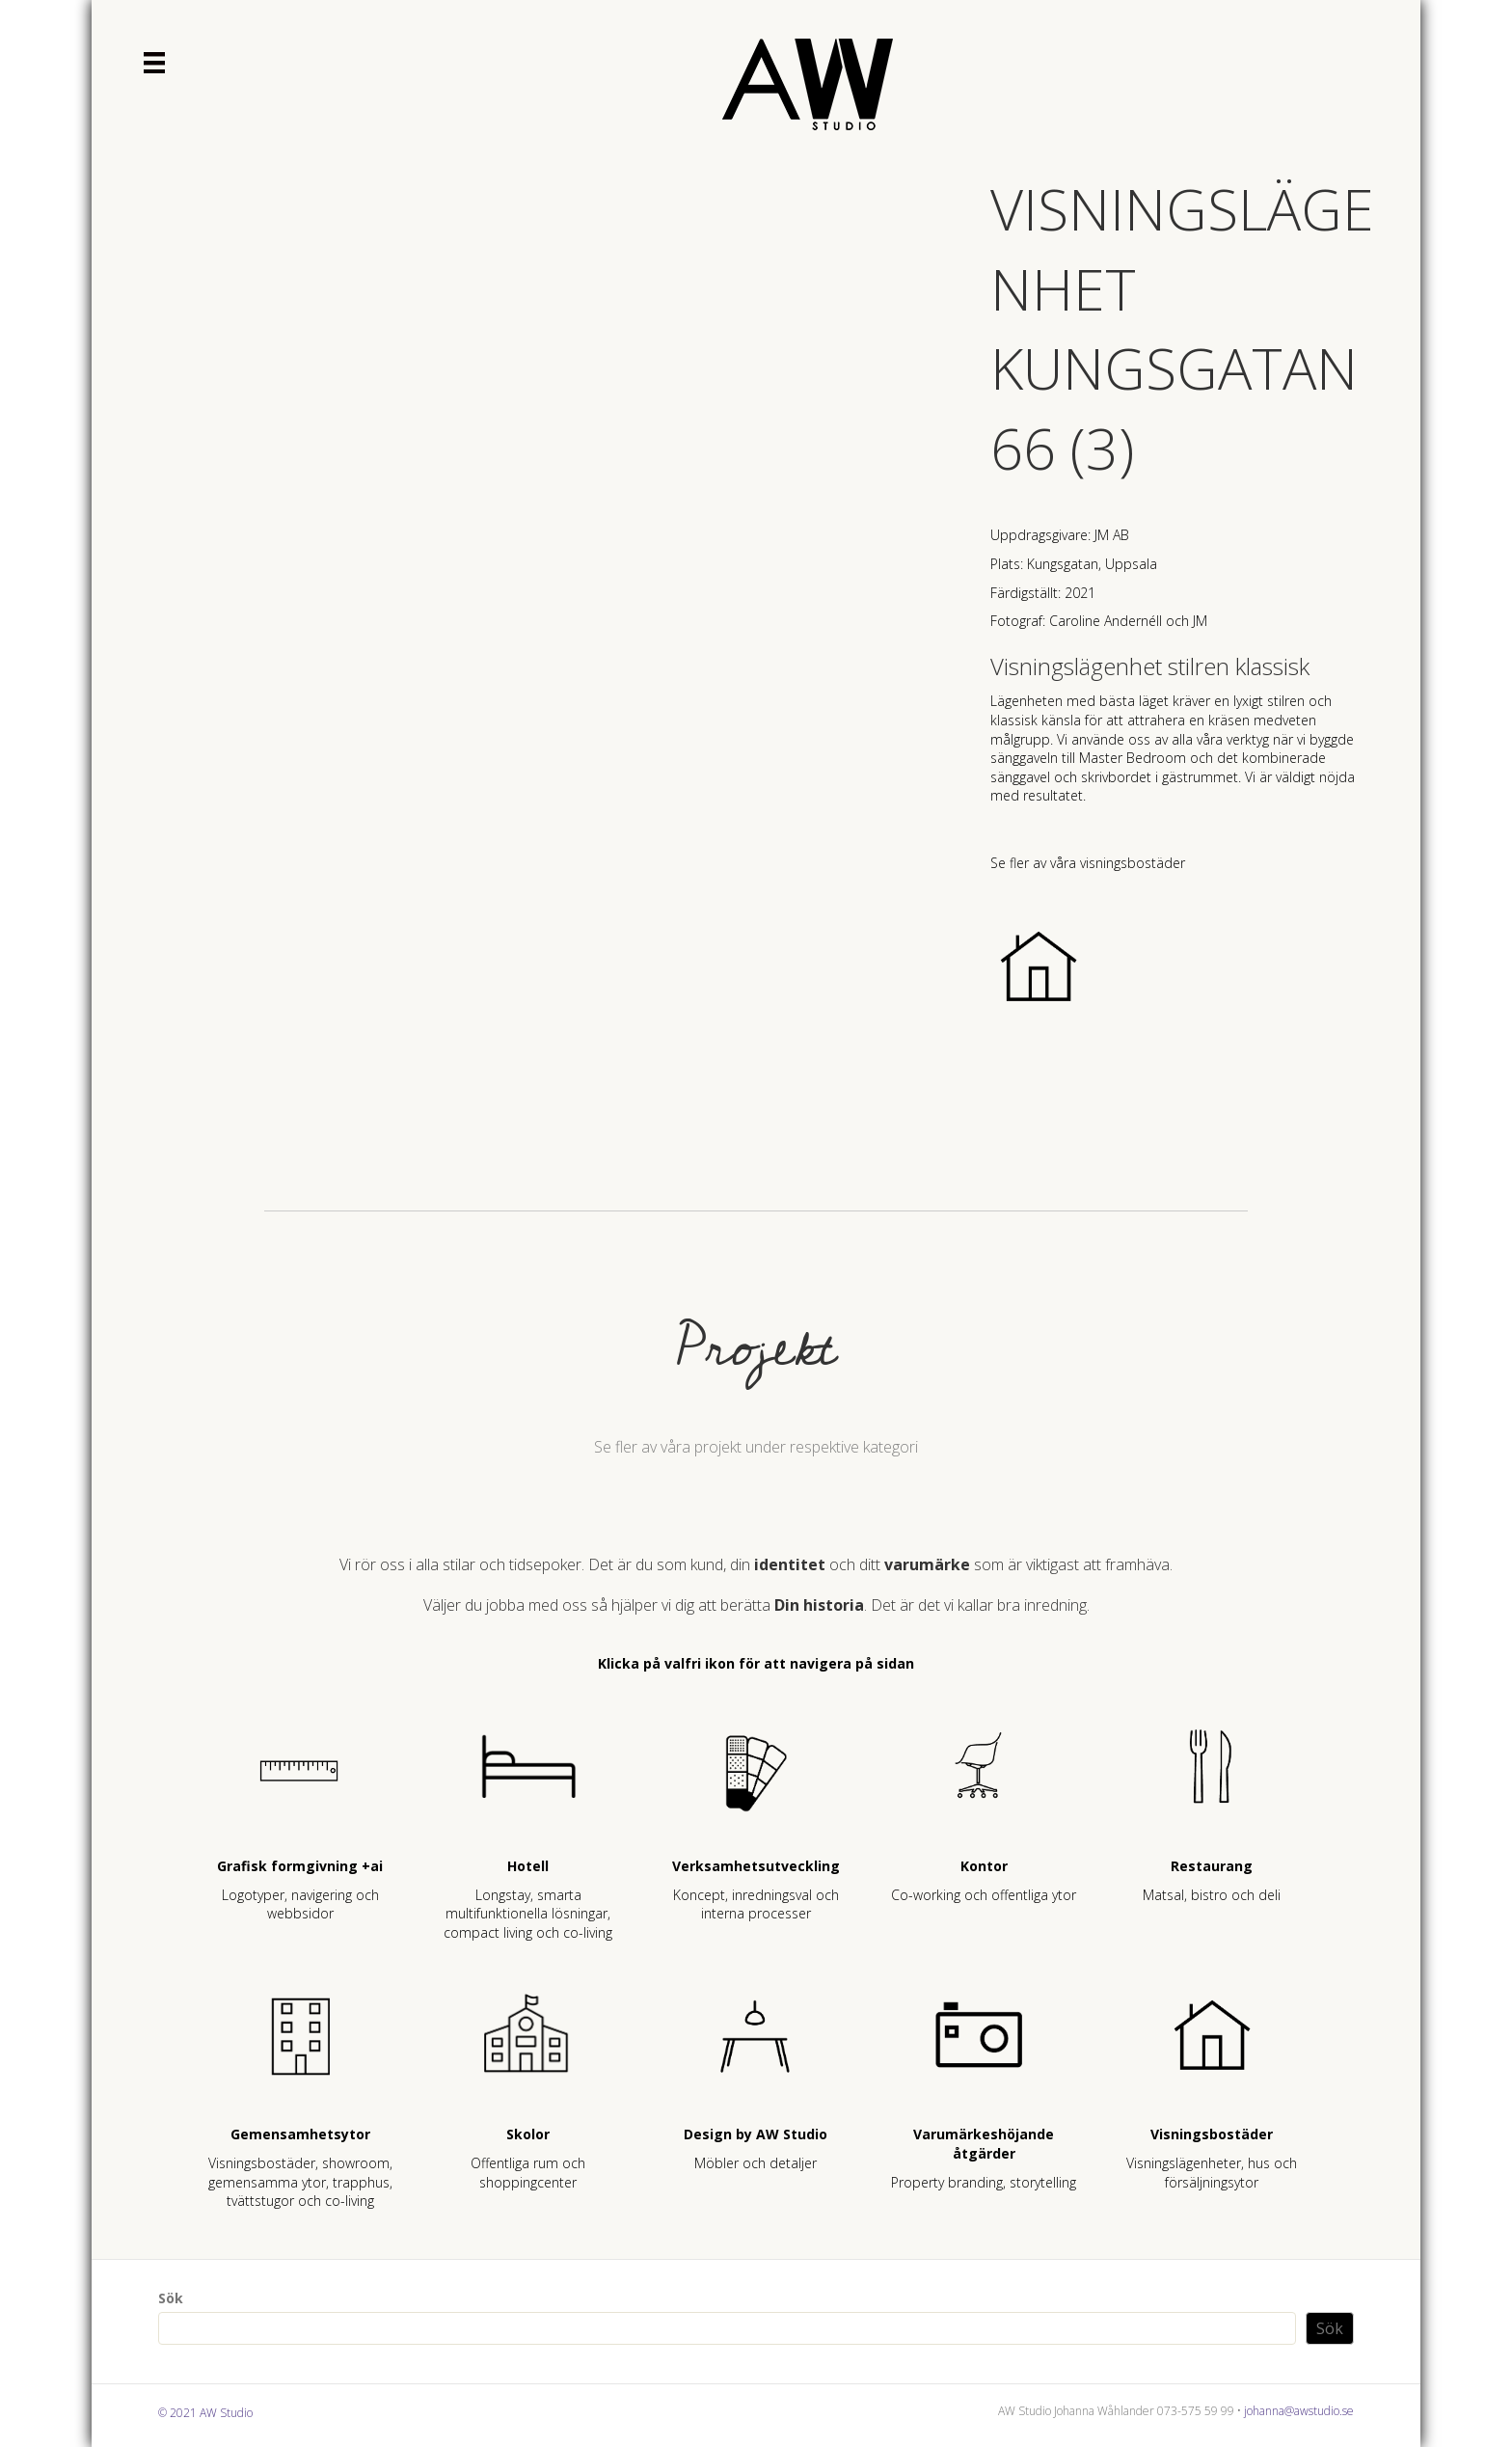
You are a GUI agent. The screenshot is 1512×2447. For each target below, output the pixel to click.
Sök (170, 2298)
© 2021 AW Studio (205, 2413)
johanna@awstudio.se (1299, 2411)
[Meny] (154, 63)
